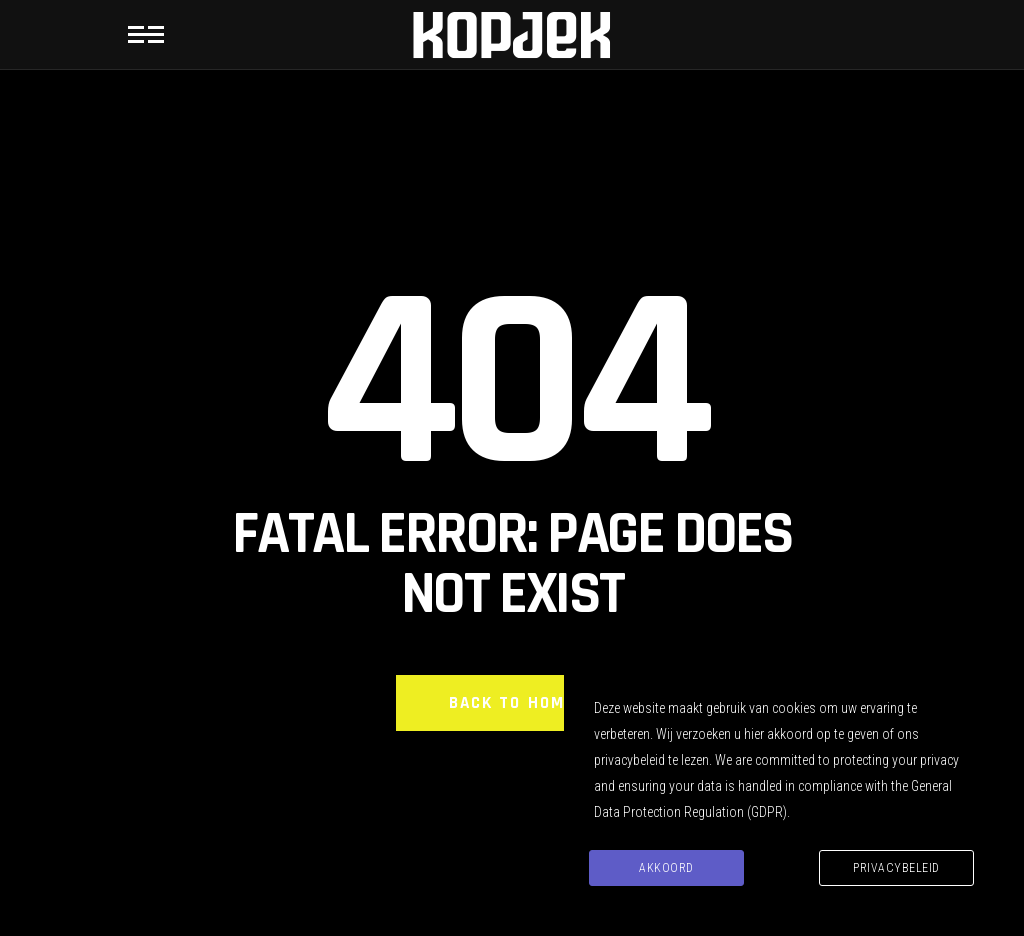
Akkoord (666, 868)
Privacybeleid (896, 868)
